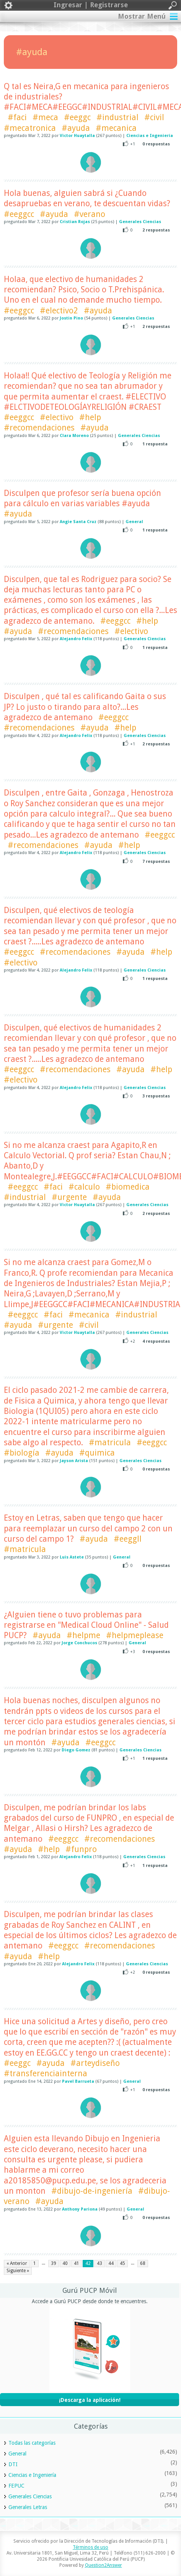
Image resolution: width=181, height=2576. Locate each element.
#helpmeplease (134, 1635)
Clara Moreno (74, 435)
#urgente (69, 1197)
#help (90, 417)
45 (122, 2263)
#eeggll (128, 1539)
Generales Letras (27, 2507)
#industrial (117, 117)
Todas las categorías (31, 2443)
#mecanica (116, 128)
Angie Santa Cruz (78, 521)
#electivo (56, 417)
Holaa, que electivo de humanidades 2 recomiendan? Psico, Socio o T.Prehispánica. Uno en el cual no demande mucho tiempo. (84, 289)
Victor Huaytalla (77, 135)
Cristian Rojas (75, 221)
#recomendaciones (39, 427)
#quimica (97, 1453)
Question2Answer (103, 2565)
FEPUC (16, 2486)
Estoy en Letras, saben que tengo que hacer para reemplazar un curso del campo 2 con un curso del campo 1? (88, 1528)
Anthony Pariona (80, 2209)
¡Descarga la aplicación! (90, 2400)
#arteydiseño (95, 2063)
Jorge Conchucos (79, 1642)
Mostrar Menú (142, 16)
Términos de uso (90, 2547)
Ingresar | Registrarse (90, 5)
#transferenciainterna (45, 2073)
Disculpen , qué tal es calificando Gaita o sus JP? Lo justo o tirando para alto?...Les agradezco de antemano (85, 706)
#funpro (81, 1849)
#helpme (83, 1635)
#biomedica (128, 1187)
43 (99, 2263)
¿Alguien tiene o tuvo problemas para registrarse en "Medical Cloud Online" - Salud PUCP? (86, 1625)
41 (76, 2263)
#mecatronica (30, 128)
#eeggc (77, 117)
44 (111, 2263)
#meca (45, 117)
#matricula (110, 1442)
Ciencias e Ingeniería (149, 135)
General (134, 521)
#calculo (84, 1187)
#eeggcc (19, 214)
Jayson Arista (74, 1460)
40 (65, 2263)
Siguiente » (18, 2270)
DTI (13, 2464)
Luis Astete (72, 1557)
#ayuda (76, 128)
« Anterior (17, 2263)
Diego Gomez (76, 1750)
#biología (21, 1453)
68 (142, 2263)
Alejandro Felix (76, 638)
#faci (17, 117)
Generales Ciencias (140, 221)
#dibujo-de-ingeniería (91, 2191)
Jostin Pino (71, 318)
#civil (154, 117)
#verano (89, 214)
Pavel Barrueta (78, 2081)
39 (53, 2263)
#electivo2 (59, 310)
